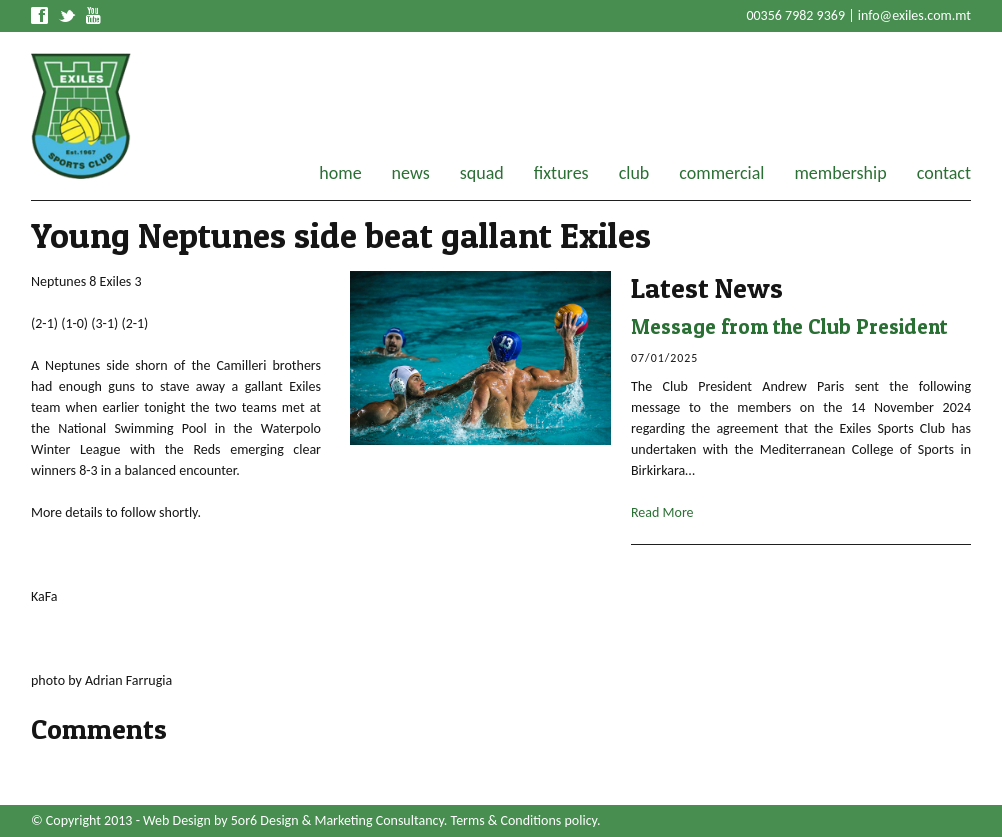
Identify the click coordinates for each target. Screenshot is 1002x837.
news (411, 173)
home (340, 173)
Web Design (177, 820)
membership (840, 173)
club (634, 173)
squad (482, 173)
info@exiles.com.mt (914, 15)
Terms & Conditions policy (524, 820)
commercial (721, 173)
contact (944, 173)
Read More (662, 512)
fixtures (561, 173)
